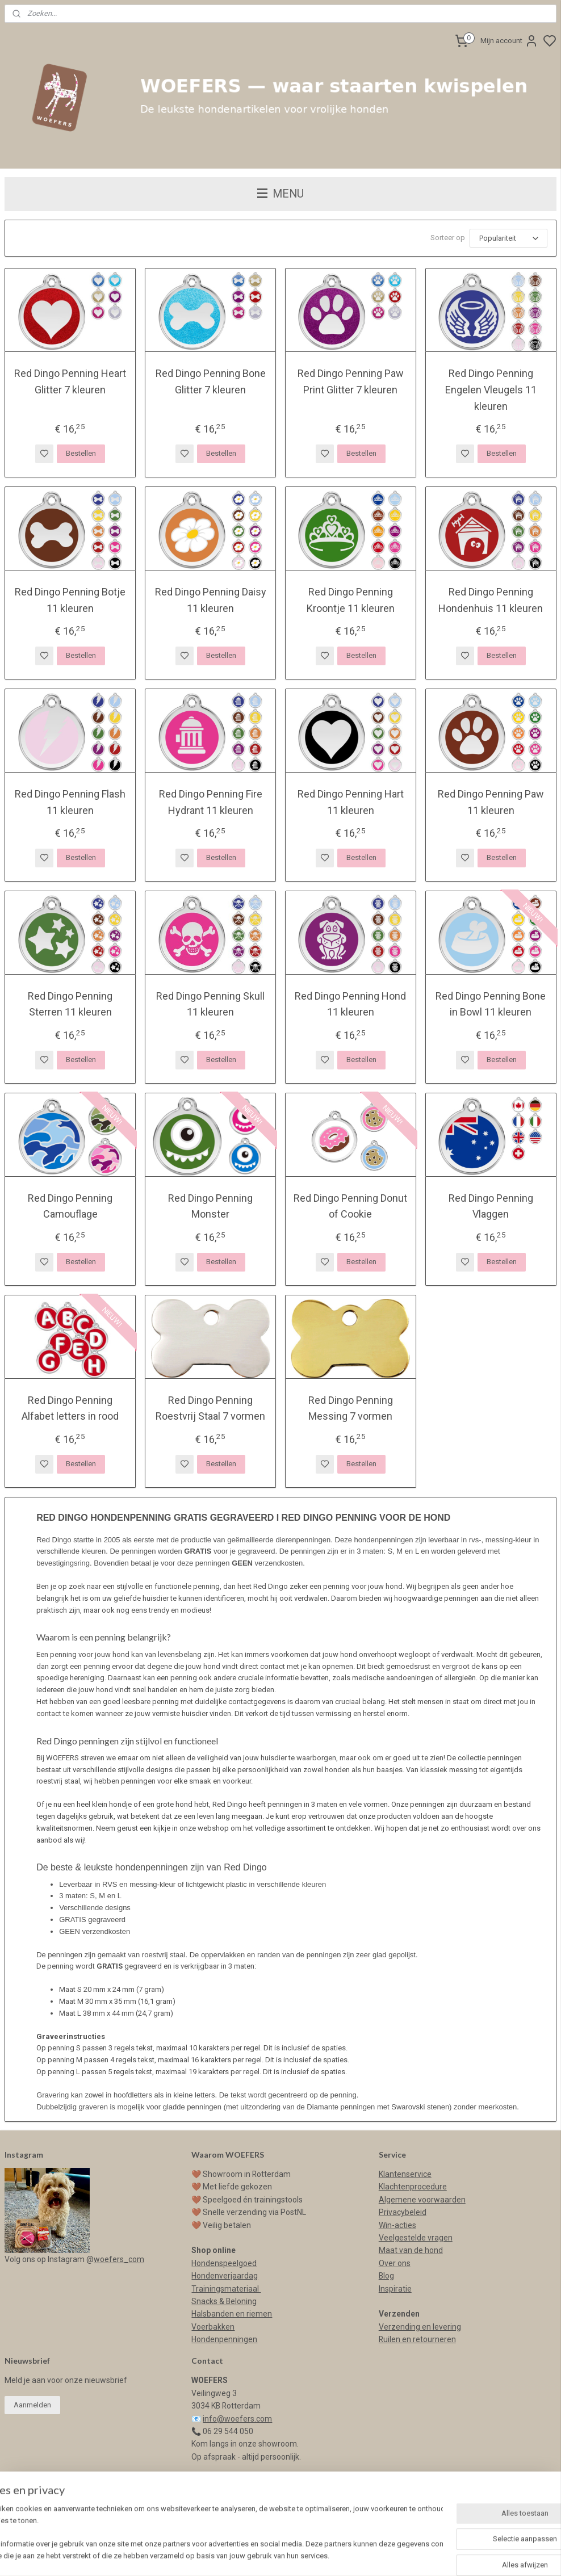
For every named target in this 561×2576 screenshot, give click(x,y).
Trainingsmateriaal (226, 2288)
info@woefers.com (237, 2418)
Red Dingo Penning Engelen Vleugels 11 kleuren (491, 389)
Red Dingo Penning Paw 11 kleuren (491, 801)
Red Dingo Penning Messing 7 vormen (350, 1408)
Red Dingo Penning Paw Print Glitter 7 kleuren (351, 381)
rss (377, 2555)
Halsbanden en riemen (231, 2313)
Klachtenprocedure (413, 2186)
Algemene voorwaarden (422, 2199)
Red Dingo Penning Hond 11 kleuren (350, 1003)
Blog (386, 2275)
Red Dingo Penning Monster (210, 1205)
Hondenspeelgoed (224, 2263)
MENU (280, 193)
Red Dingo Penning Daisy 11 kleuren (210, 599)
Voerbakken (213, 2326)
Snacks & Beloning (224, 2301)
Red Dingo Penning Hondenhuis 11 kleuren (490, 599)
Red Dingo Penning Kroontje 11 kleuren (351, 599)
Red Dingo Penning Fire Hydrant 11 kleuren (210, 801)
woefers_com (119, 2259)
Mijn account (509, 41)
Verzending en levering (420, 2326)
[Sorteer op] (508, 238)
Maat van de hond (411, 2250)
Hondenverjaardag (224, 2275)
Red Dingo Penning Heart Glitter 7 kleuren (70, 381)
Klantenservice (405, 2174)
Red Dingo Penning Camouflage (70, 1205)
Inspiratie (395, 2288)
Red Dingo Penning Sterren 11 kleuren (70, 1003)
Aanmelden (32, 2405)
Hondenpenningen (224, 2339)
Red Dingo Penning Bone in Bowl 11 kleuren (491, 1003)
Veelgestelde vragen (416, 2237)
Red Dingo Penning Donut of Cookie (350, 1205)
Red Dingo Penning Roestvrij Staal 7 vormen (210, 1408)
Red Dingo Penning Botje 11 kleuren (70, 599)
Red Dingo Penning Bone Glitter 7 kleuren (211, 381)
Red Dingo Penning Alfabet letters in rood (70, 1408)
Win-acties (397, 2225)
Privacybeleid (402, 2212)
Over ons (395, 2263)
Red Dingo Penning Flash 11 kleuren (70, 801)
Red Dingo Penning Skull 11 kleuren (210, 1003)
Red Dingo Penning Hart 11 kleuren (351, 801)
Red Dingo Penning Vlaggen (491, 1205)
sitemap (356, 2555)
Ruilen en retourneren (417, 2339)
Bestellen (81, 453)
